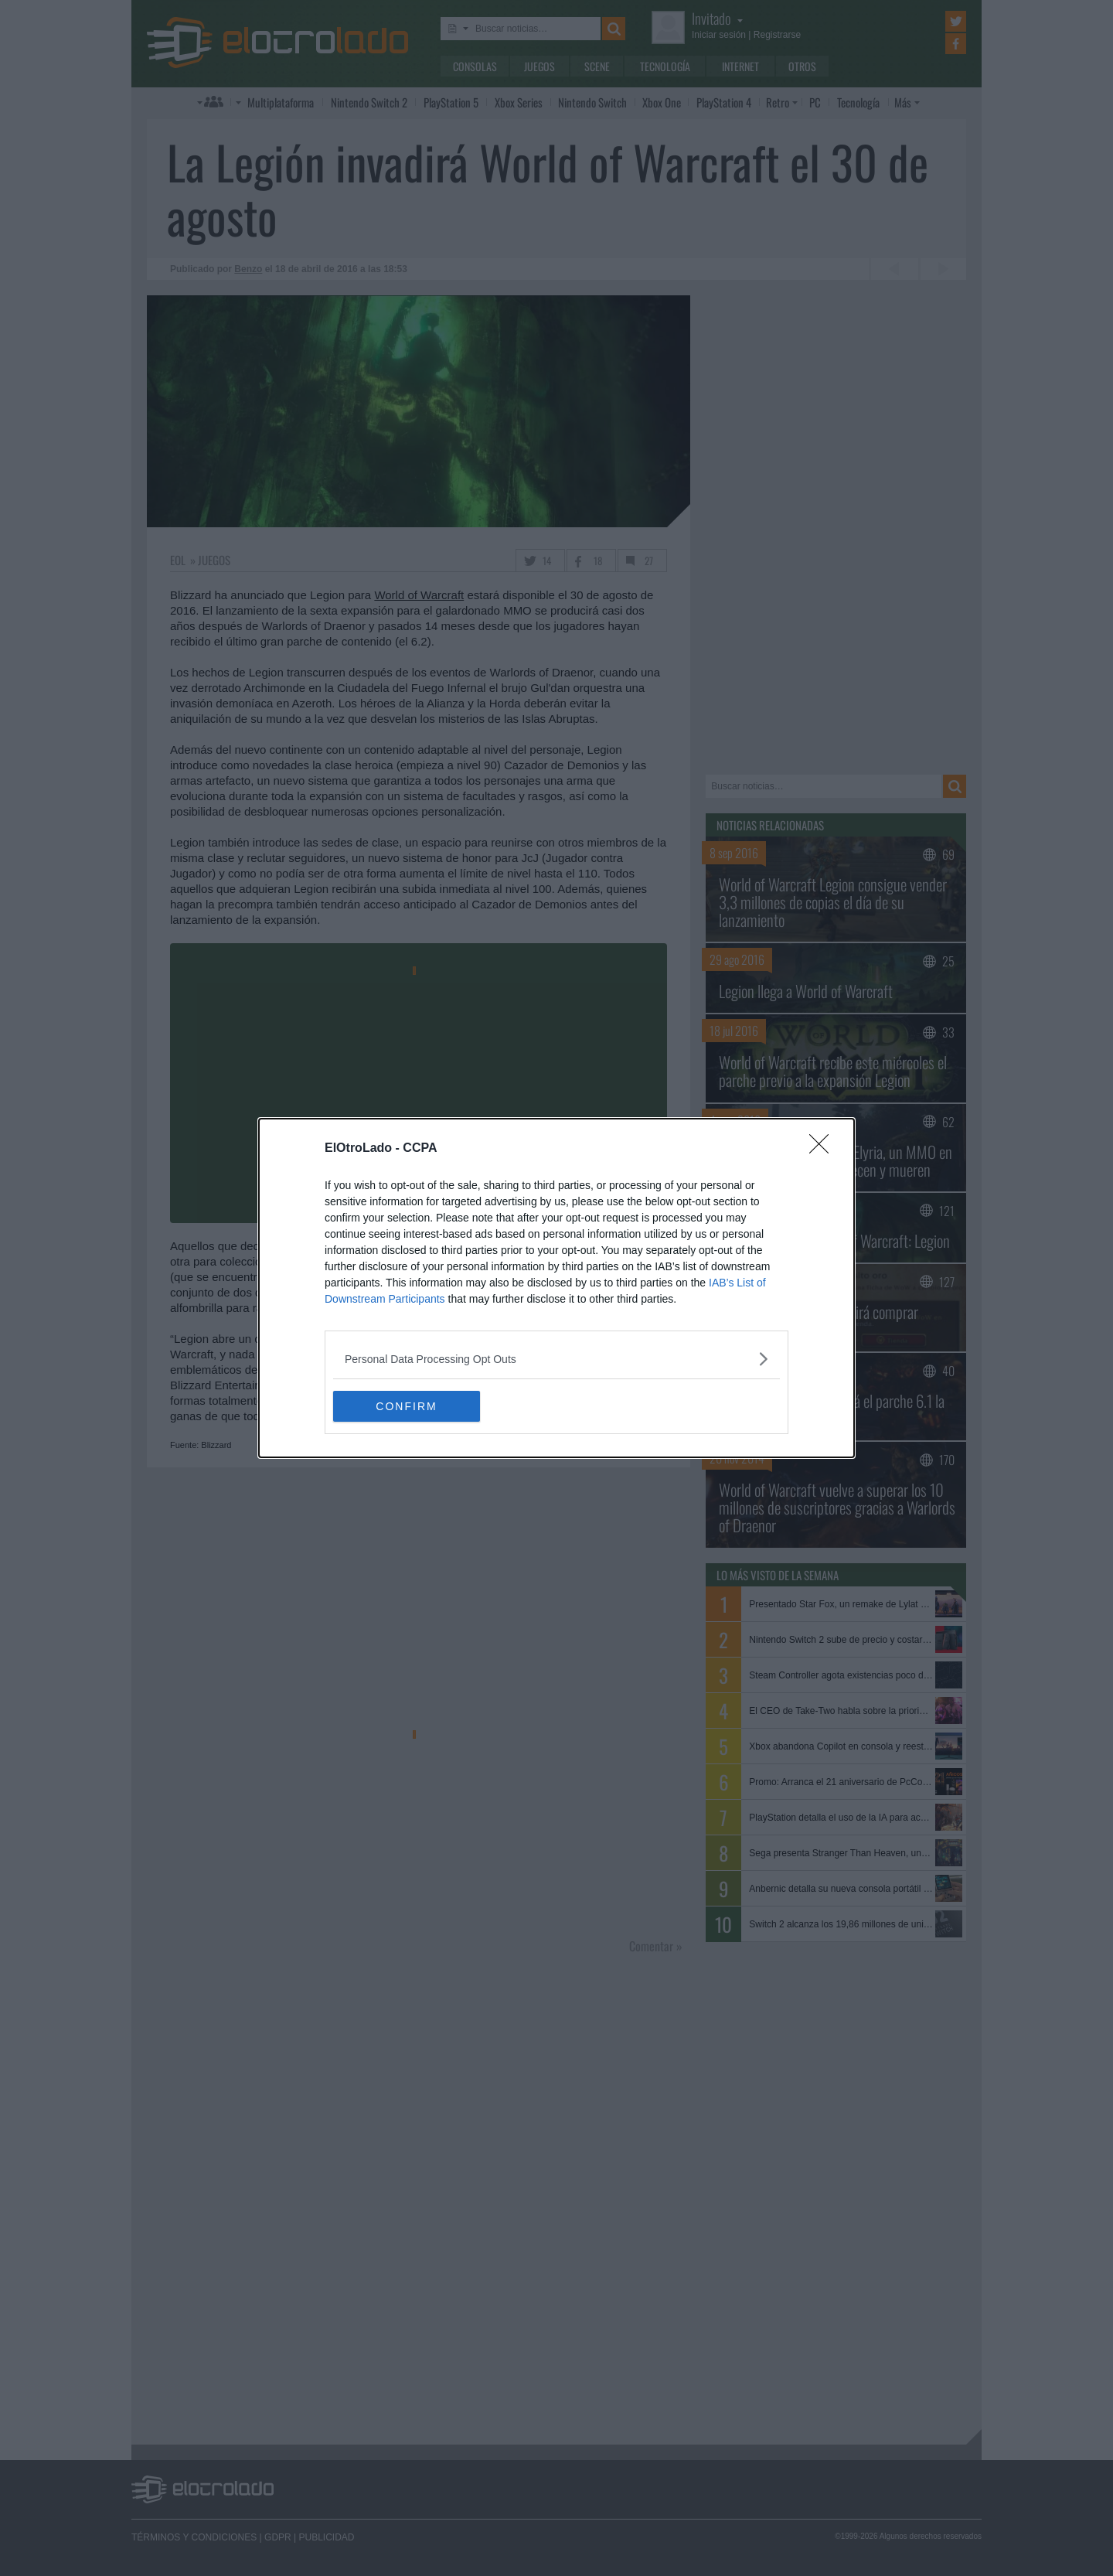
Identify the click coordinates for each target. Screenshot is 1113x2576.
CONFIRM (406, 1406)
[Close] (824, 1149)
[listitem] (556, 1359)
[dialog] (556, 1288)
